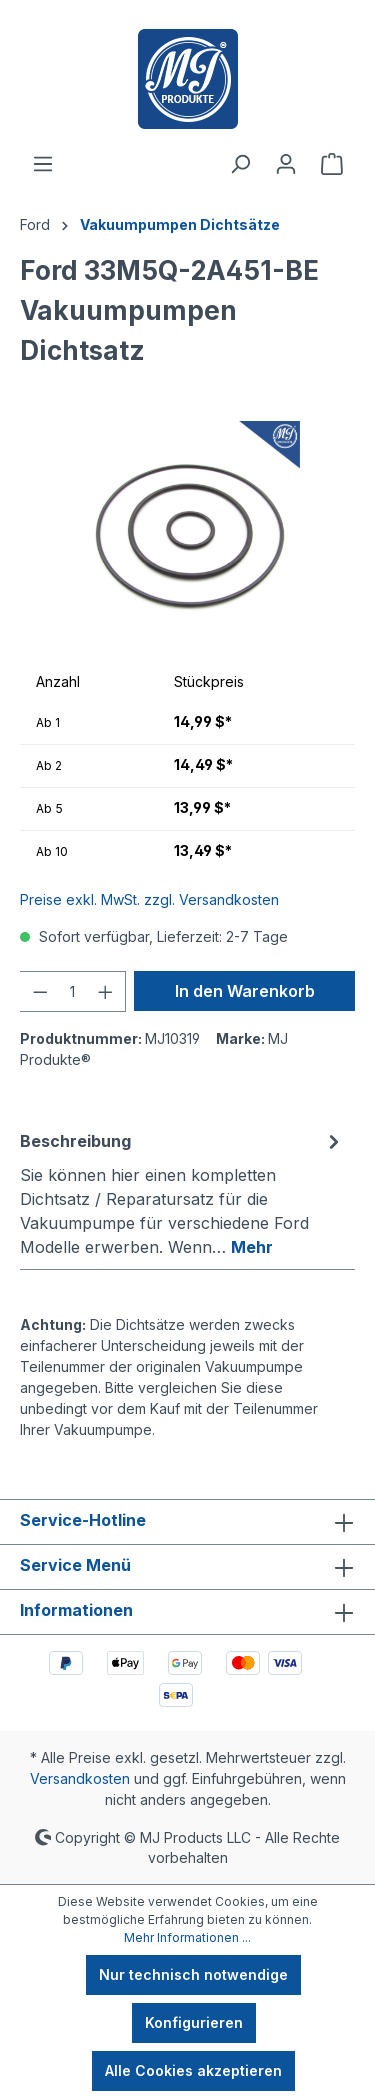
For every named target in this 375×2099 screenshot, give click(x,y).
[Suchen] (240, 164)
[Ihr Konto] (286, 164)
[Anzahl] (73, 991)
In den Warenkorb (245, 991)
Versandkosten (80, 1778)
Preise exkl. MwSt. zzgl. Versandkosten (149, 899)
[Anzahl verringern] (40, 991)
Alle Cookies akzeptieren (193, 2070)
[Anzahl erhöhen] (106, 991)
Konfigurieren (194, 2022)
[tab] (182, 1193)
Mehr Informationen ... (187, 1937)
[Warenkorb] (332, 164)
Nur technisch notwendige (193, 1974)
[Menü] (43, 164)
